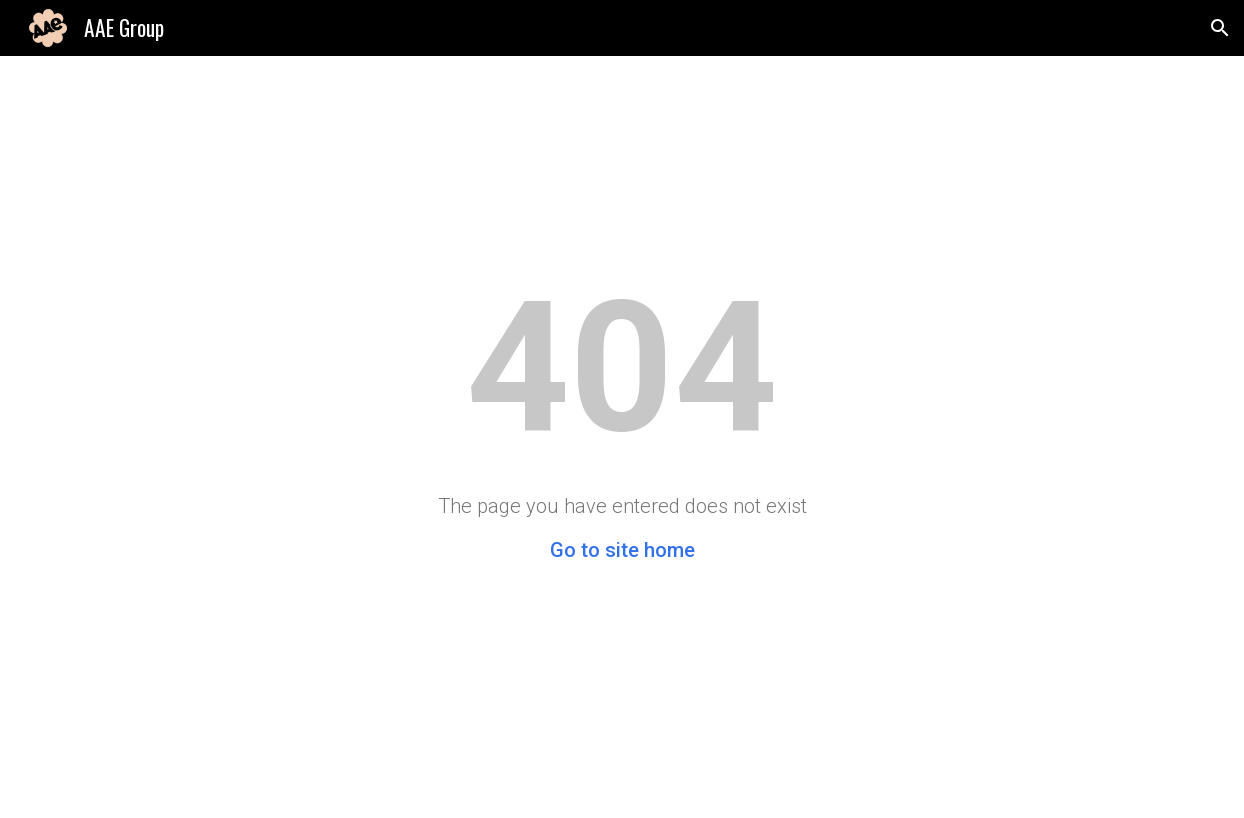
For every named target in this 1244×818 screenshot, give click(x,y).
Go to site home (622, 550)
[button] (1220, 28)
